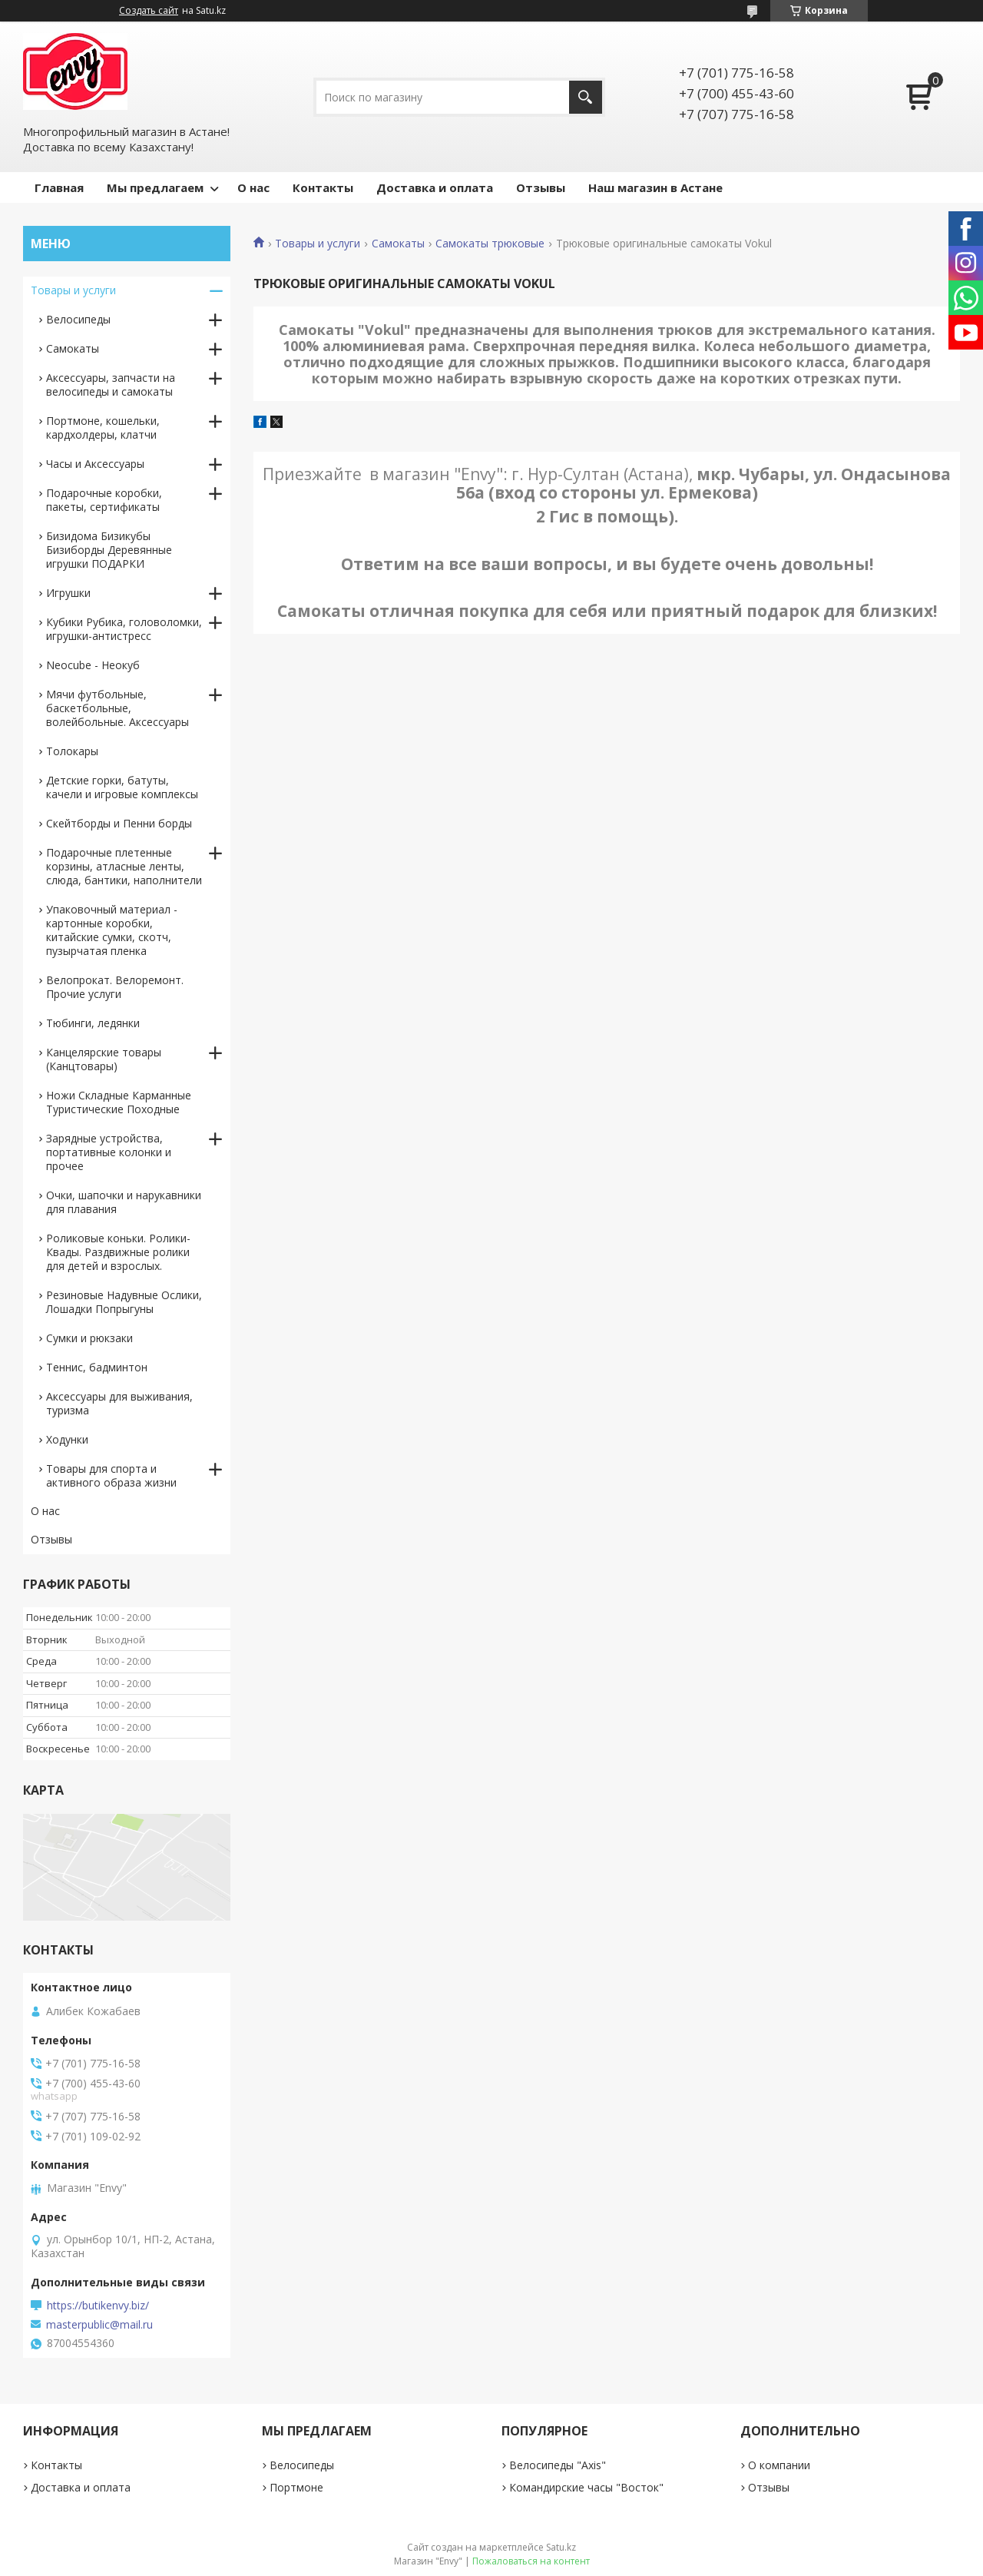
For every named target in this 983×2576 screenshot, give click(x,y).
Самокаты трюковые (489, 243)
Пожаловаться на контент (531, 2561)
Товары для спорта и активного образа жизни (111, 1475)
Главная (59, 187)
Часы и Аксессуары (95, 463)
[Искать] (585, 97)
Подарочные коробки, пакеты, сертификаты (104, 500)
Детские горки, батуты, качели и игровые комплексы (122, 787)
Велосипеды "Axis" (557, 2465)
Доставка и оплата (434, 187)
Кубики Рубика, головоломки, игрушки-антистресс (124, 629)
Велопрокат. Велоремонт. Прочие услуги (115, 987)
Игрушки (68, 592)
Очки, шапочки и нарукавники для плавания (123, 1202)
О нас (253, 187)
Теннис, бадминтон (96, 1367)
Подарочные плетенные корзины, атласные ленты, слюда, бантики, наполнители (124, 866)
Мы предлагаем (155, 187)
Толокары (72, 751)
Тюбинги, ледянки (93, 1023)
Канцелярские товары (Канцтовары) (103, 1059)
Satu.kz (561, 2547)
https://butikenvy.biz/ (98, 2305)
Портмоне (296, 2487)
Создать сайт (148, 10)
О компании (779, 2465)
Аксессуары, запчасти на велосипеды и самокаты (110, 384)
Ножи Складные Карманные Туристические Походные (118, 1102)
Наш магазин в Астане (655, 187)
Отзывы (540, 187)
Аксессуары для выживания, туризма (119, 1403)
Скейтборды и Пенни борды (119, 823)
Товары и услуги (317, 243)
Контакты (323, 187)
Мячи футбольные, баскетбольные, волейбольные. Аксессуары (117, 708)
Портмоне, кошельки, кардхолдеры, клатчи (103, 427)
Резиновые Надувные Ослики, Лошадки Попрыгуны (124, 1302)
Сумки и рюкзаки (89, 1338)
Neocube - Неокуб (93, 665)
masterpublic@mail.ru (99, 2325)
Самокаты (398, 243)
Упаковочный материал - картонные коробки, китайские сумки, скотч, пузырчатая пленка (111, 930)
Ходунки (67, 1439)
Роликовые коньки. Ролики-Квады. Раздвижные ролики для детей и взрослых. (118, 1252)
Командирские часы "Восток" (586, 2487)
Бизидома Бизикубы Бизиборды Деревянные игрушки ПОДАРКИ (109, 550)
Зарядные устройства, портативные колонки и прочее (108, 1152)
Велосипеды (78, 319)
